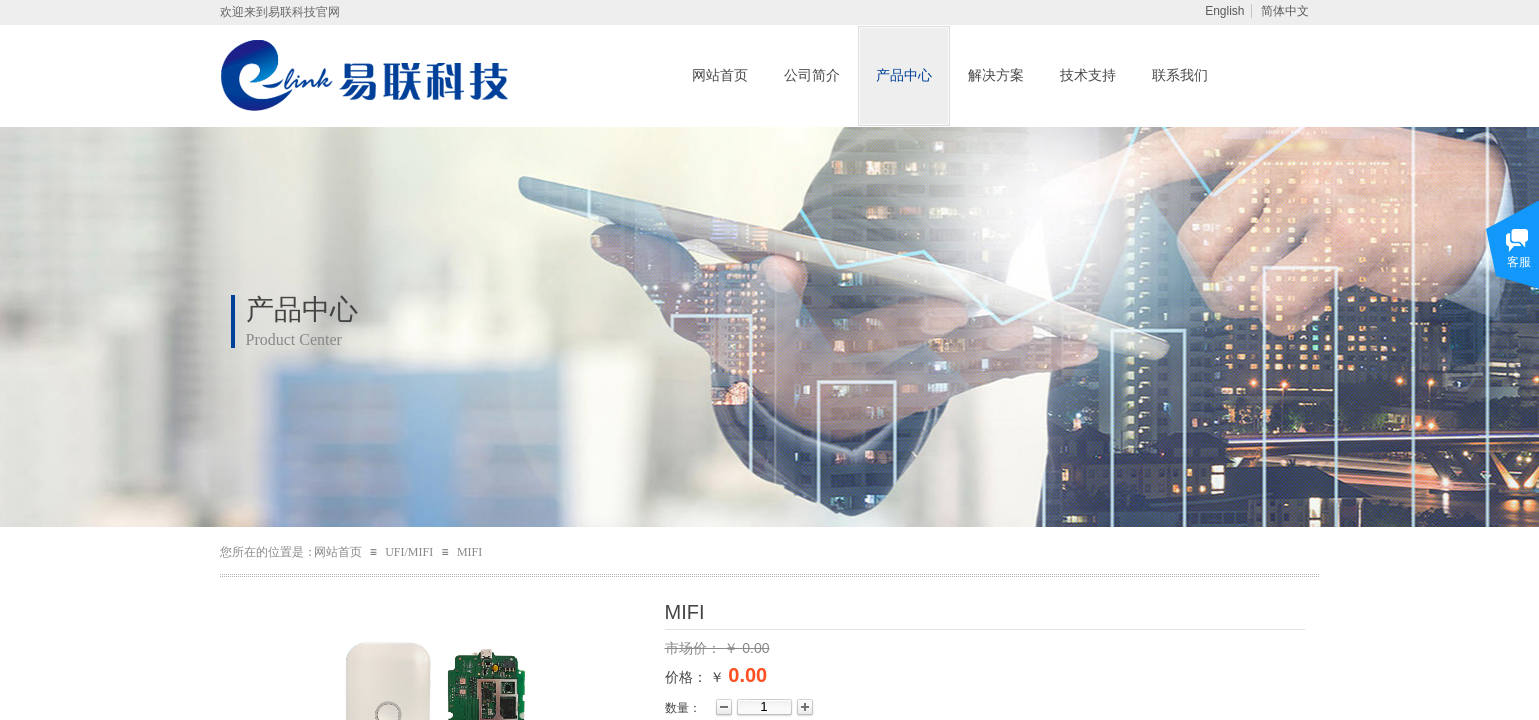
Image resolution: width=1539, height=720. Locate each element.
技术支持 (1088, 75)
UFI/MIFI (409, 552)
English (1224, 11)
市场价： (695, 648)
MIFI (469, 552)
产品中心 (904, 75)
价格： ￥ (695, 677)
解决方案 (996, 75)
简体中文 (1285, 11)
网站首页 (720, 75)
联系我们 (1180, 75)
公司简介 (812, 75)
